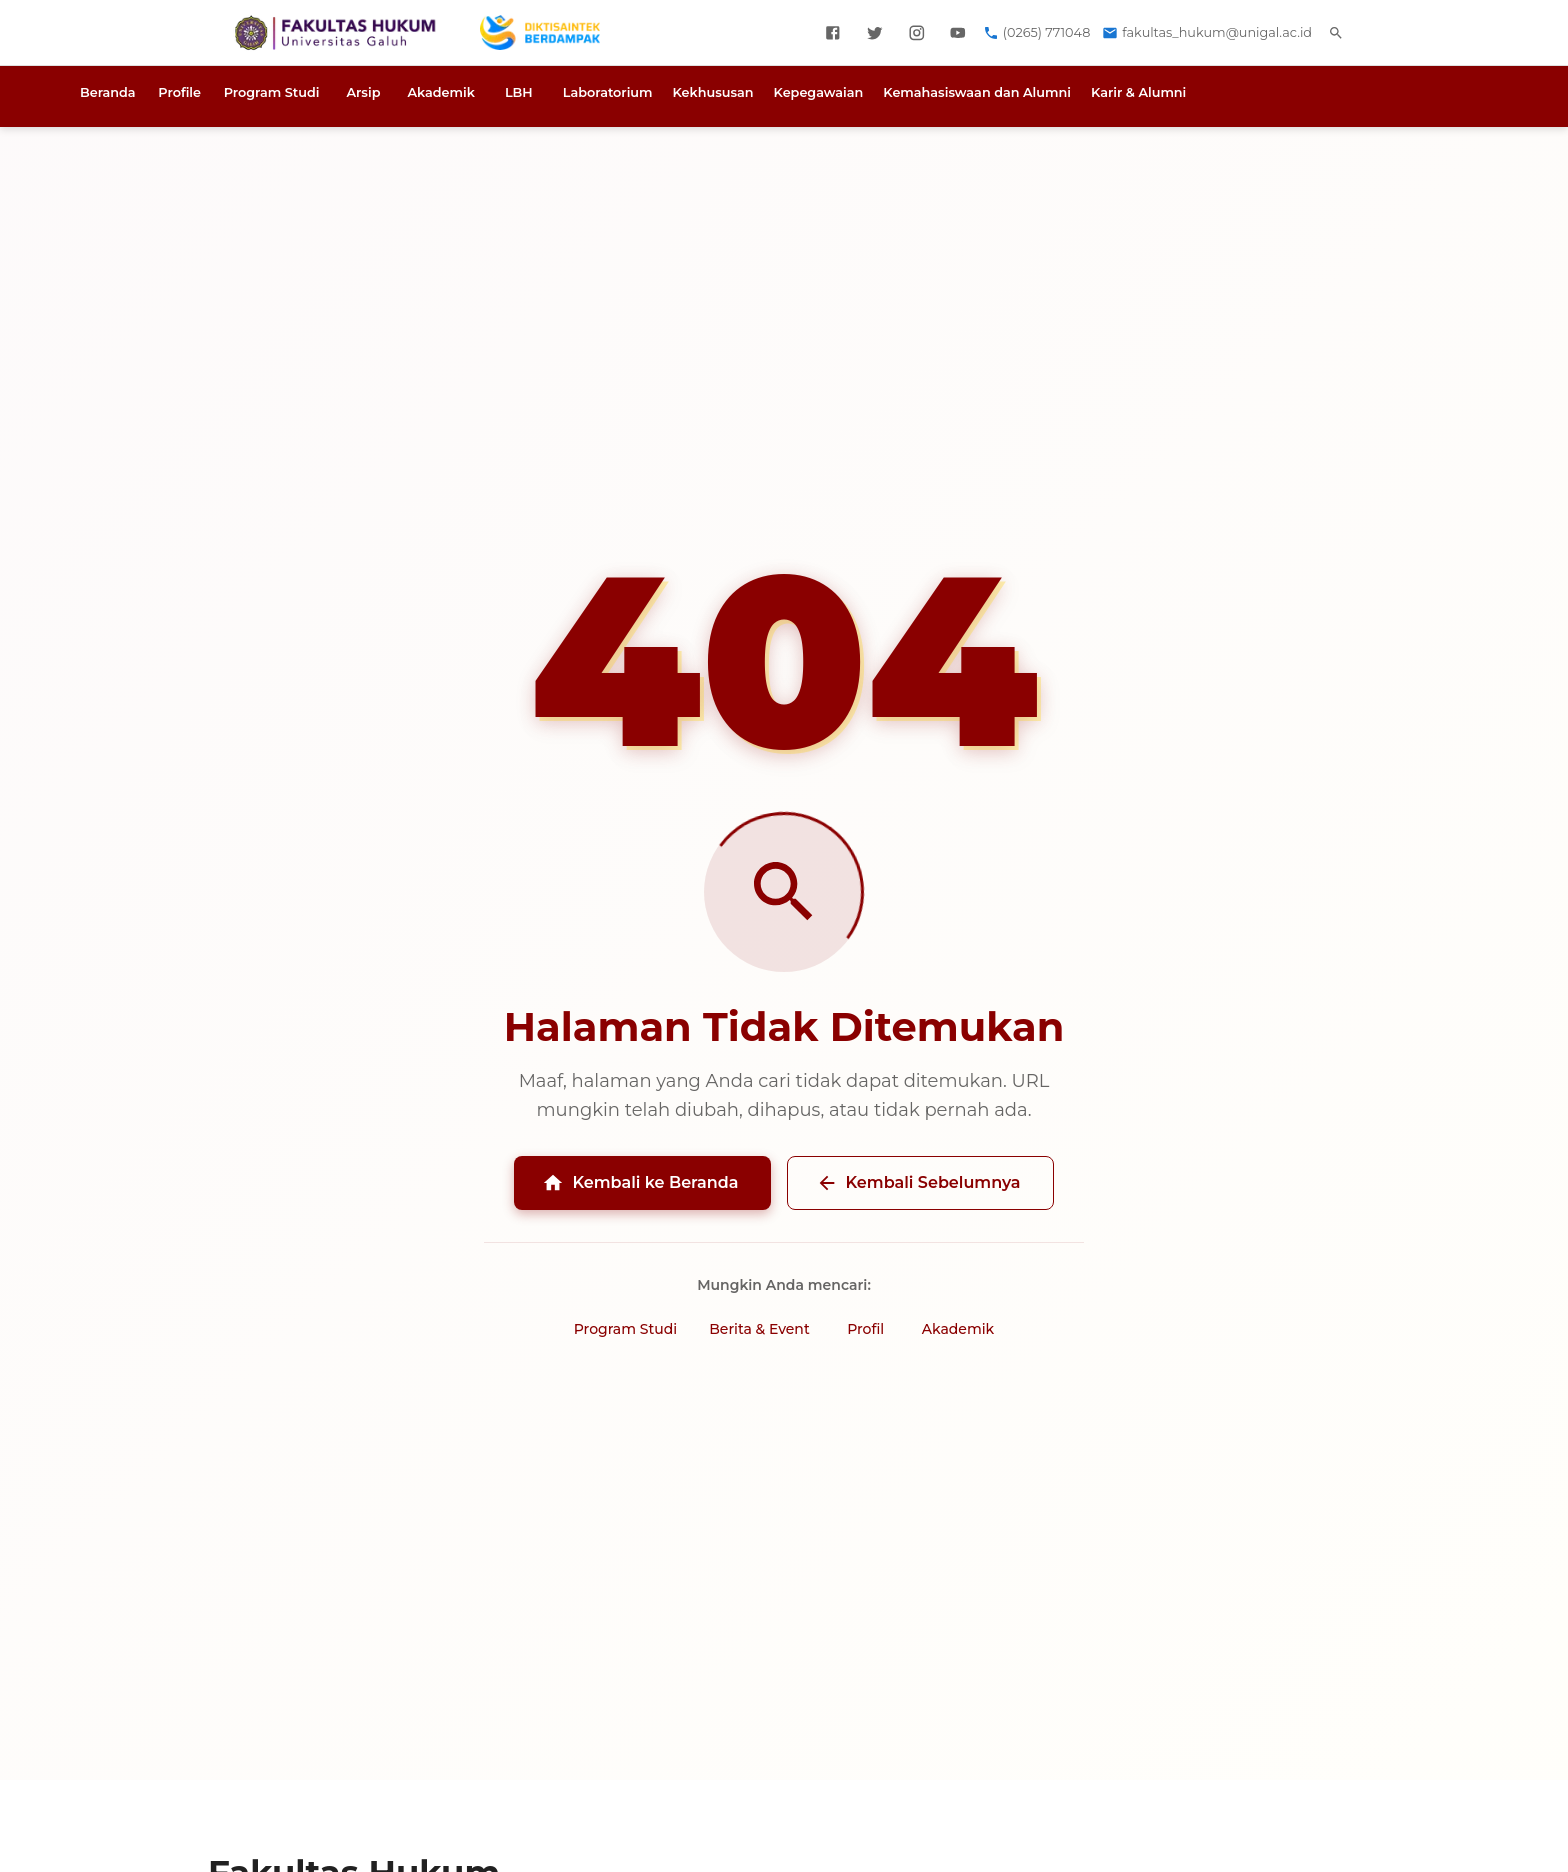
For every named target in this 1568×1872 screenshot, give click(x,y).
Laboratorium (608, 92)
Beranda (108, 92)
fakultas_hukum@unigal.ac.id (1217, 32)
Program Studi (272, 92)
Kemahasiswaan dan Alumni (977, 92)
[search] (1336, 33)
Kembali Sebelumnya (918, 1183)
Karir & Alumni (1138, 92)
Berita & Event (759, 1329)
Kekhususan (713, 92)
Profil (865, 1329)
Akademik (440, 92)
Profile (179, 92)
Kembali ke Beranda (640, 1183)
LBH (519, 92)
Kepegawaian (819, 92)
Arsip (363, 92)
